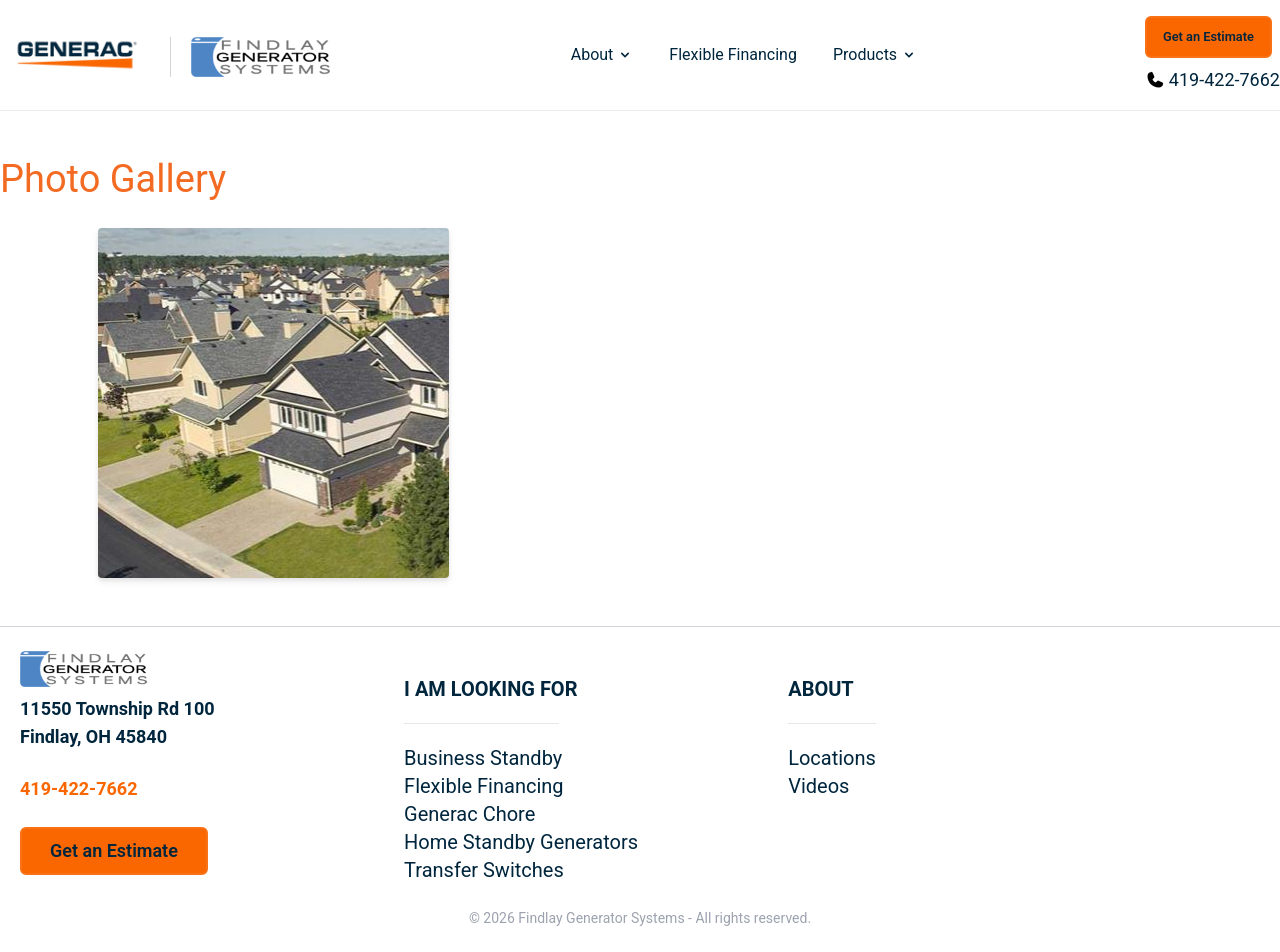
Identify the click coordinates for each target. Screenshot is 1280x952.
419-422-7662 (1224, 79)
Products (875, 54)
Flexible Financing (733, 54)
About (602, 54)
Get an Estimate (1208, 36)
